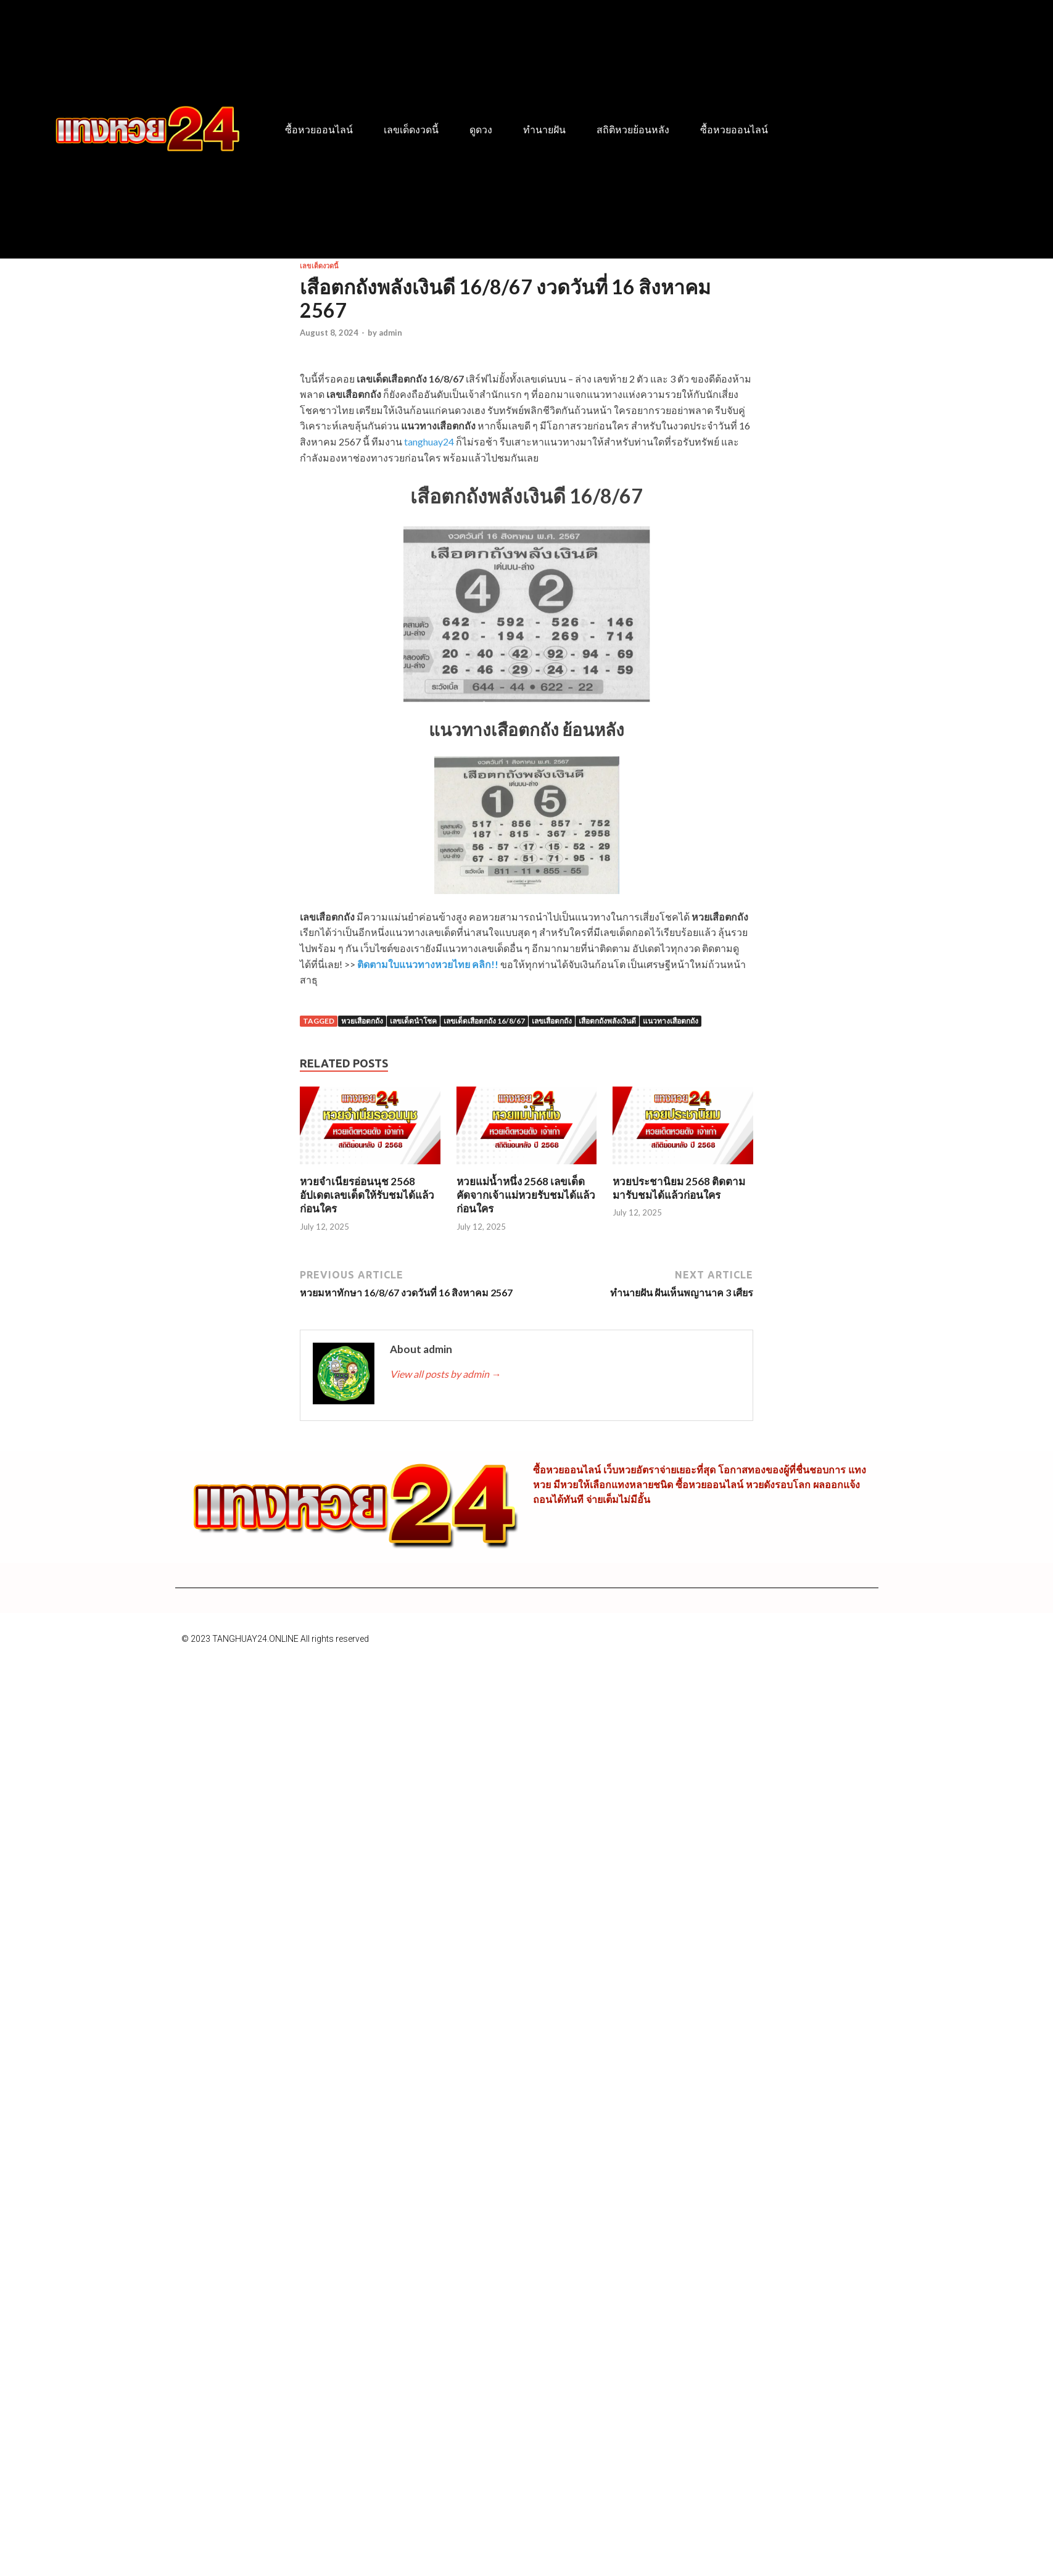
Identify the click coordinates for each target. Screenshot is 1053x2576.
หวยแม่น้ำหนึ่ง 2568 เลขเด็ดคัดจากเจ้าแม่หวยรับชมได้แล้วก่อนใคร (525, 1195)
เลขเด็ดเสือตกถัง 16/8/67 (484, 1020)
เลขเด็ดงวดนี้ (411, 130)
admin (390, 333)
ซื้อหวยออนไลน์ (319, 130)
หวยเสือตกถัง (362, 1020)
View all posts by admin (445, 1374)
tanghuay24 (429, 441)
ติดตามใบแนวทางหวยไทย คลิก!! (427, 964)
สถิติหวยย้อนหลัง (633, 130)
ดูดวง (480, 130)
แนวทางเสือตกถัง (670, 1020)
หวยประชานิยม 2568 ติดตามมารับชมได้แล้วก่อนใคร (679, 1188)
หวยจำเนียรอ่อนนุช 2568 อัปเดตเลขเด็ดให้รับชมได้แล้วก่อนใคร (367, 1195)
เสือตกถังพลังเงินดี (607, 1020)
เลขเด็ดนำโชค (413, 1020)
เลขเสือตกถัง (552, 1020)
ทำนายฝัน (544, 130)
